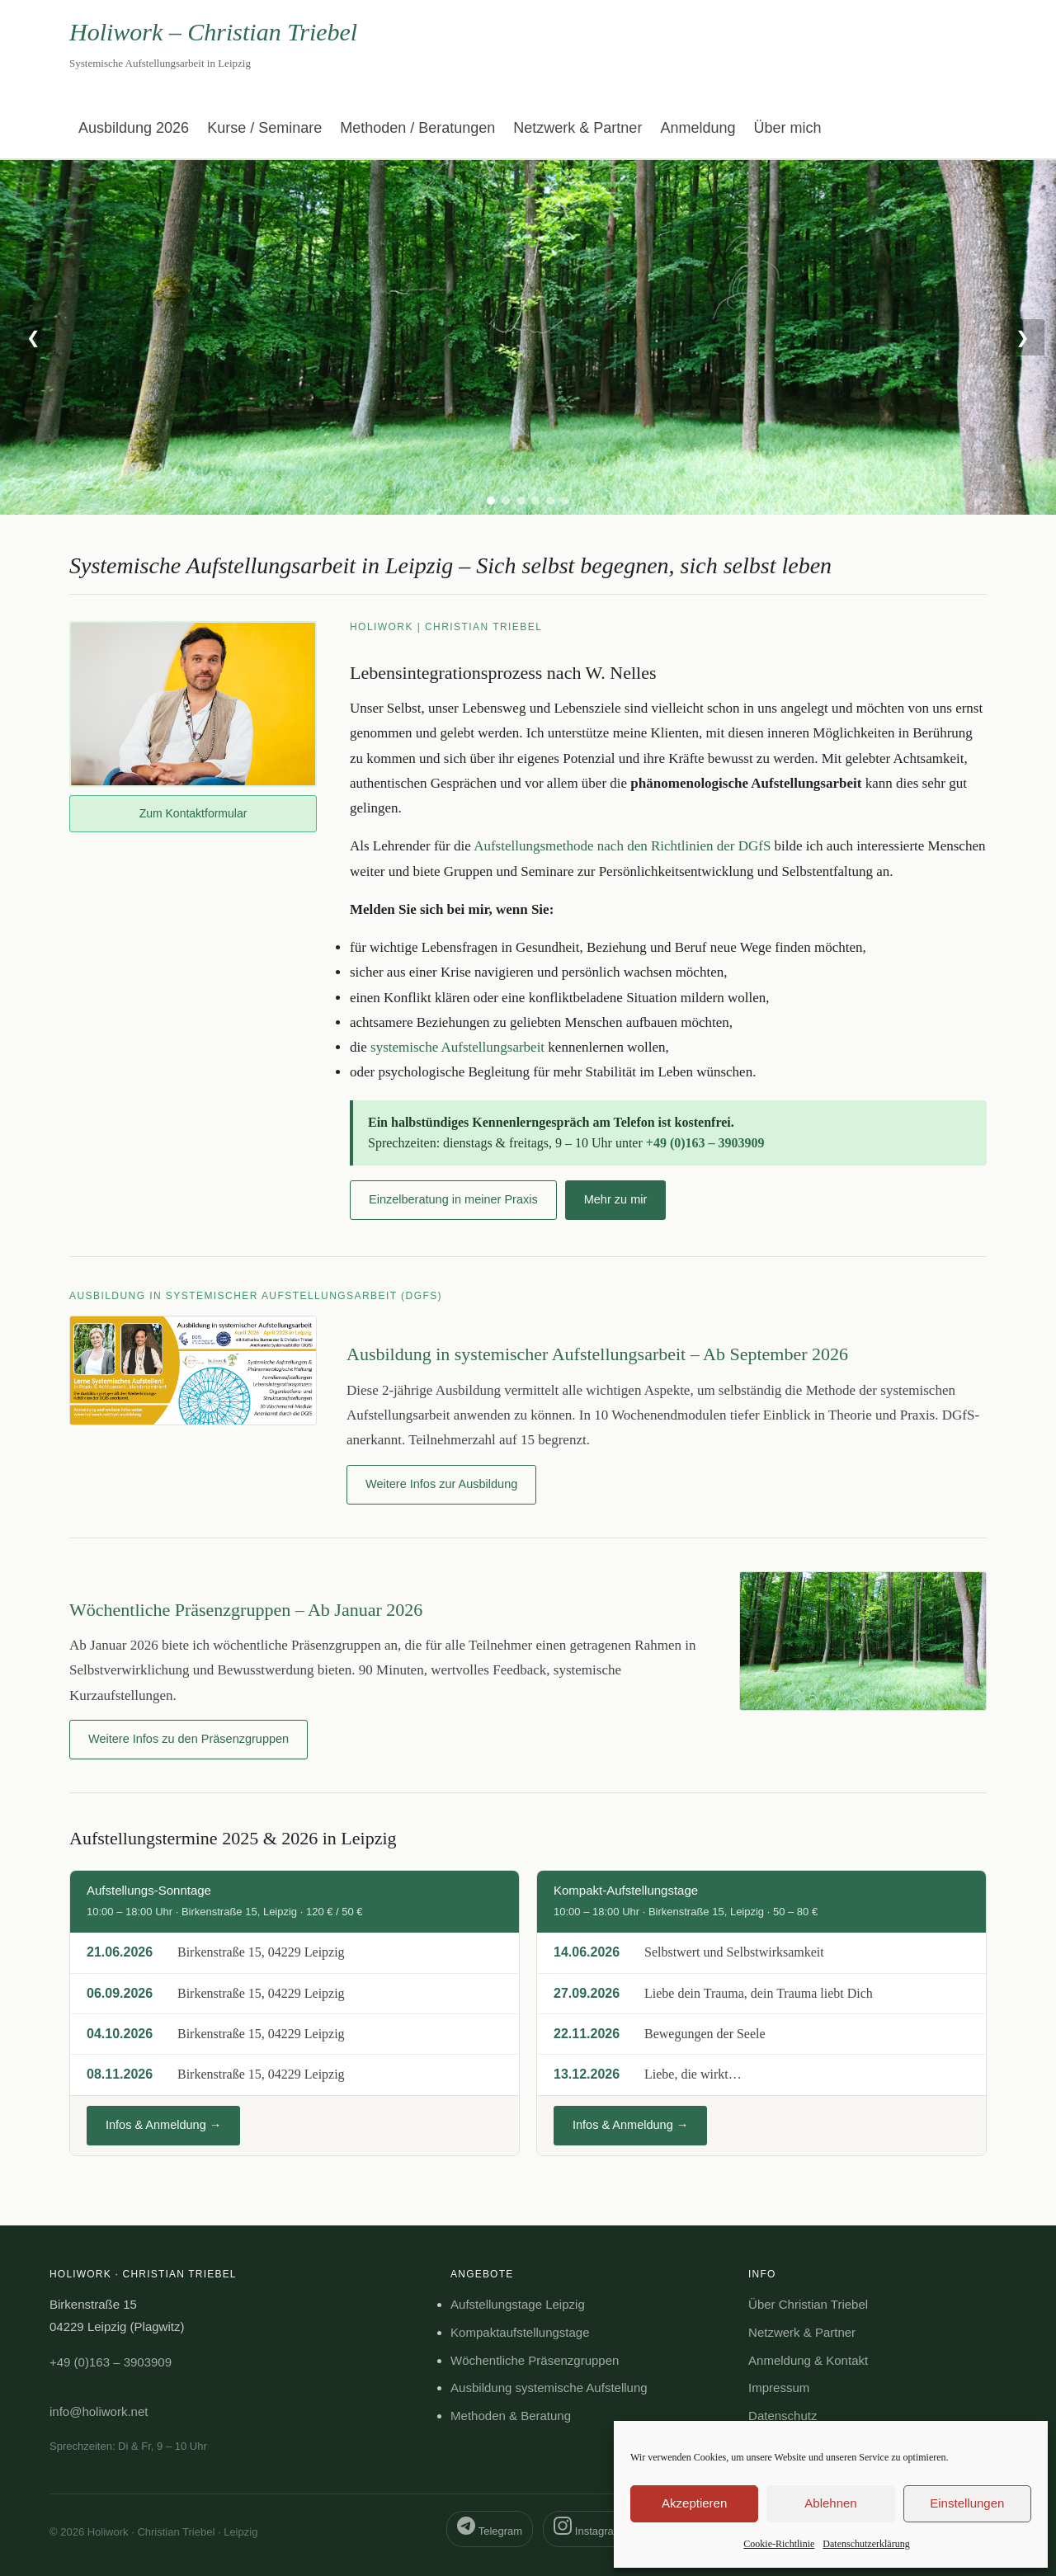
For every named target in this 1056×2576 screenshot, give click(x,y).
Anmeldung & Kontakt (808, 2360)
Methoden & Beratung (510, 2416)
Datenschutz (782, 2416)
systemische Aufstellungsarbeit (457, 1047)
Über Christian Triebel (808, 2304)
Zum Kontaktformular (193, 813)
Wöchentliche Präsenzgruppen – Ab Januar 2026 (245, 1609)
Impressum (778, 2388)
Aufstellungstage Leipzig (517, 2304)
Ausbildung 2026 (133, 128)
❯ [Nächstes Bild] (1023, 337)
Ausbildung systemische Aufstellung (548, 2388)
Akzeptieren (694, 2503)
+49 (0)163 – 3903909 (705, 1143)
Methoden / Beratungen (417, 128)
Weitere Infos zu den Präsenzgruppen (188, 1738)
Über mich (787, 128)
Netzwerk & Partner (577, 128)
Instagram (588, 2527)
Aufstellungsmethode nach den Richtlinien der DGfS (622, 846)
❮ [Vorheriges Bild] (33, 337)
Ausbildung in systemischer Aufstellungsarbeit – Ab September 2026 (597, 1354)
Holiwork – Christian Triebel (213, 31)
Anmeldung (697, 128)
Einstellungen (967, 2503)
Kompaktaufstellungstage (519, 2332)
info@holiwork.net (99, 2411)
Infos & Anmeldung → (163, 2124)
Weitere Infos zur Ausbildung (441, 1484)
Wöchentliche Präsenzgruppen (534, 2360)
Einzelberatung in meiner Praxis (453, 1199)
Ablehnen (830, 2503)
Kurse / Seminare (264, 128)
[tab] (491, 501)
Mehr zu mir (616, 1199)
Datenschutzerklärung (866, 2544)
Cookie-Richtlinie (778, 2544)
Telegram (489, 2527)
